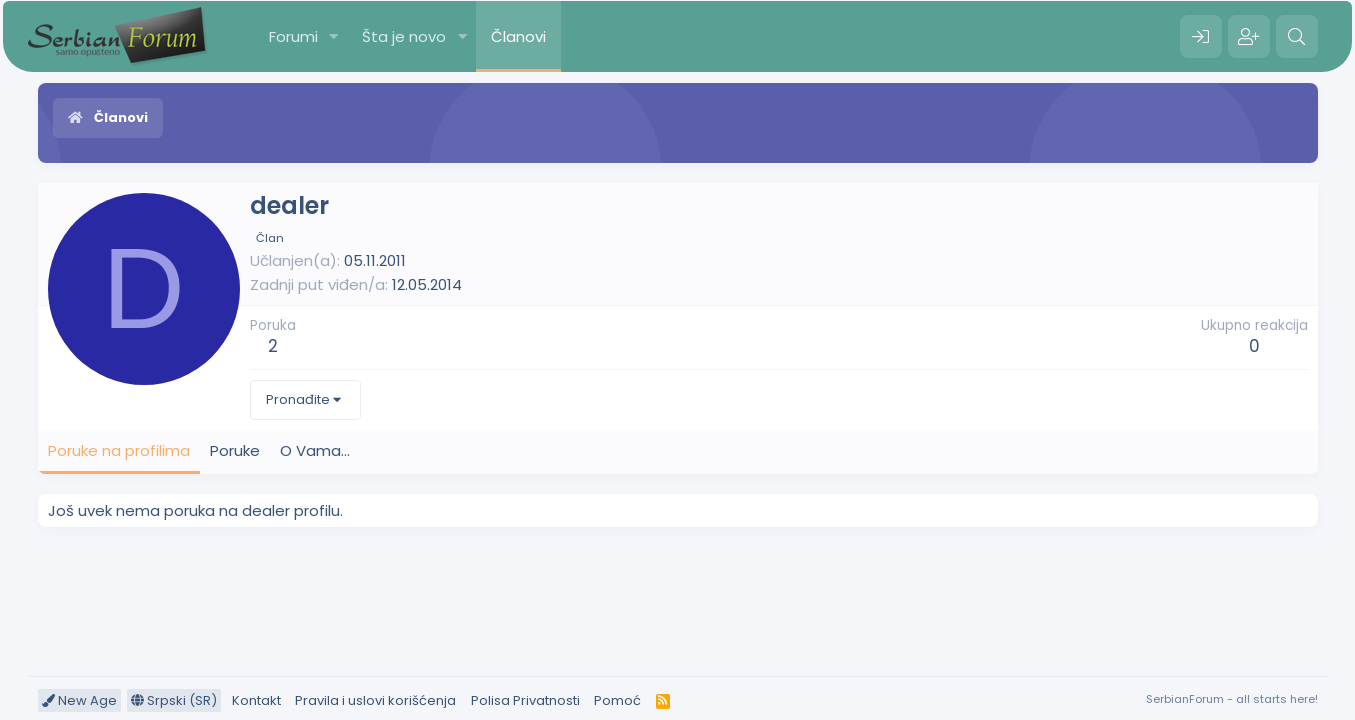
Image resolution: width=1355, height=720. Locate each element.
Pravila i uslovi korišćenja (375, 700)
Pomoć (617, 700)
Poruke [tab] (235, 450)
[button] (333, 36)
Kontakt (256, 700)
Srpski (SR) (174, 700)
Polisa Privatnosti (525, 700)
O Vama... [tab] (315, 450)
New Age (79, 700)
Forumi (293, 36)
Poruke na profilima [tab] (119, 450)
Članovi (518, 36)
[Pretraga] (1297, 37)
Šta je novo (404, 36)
